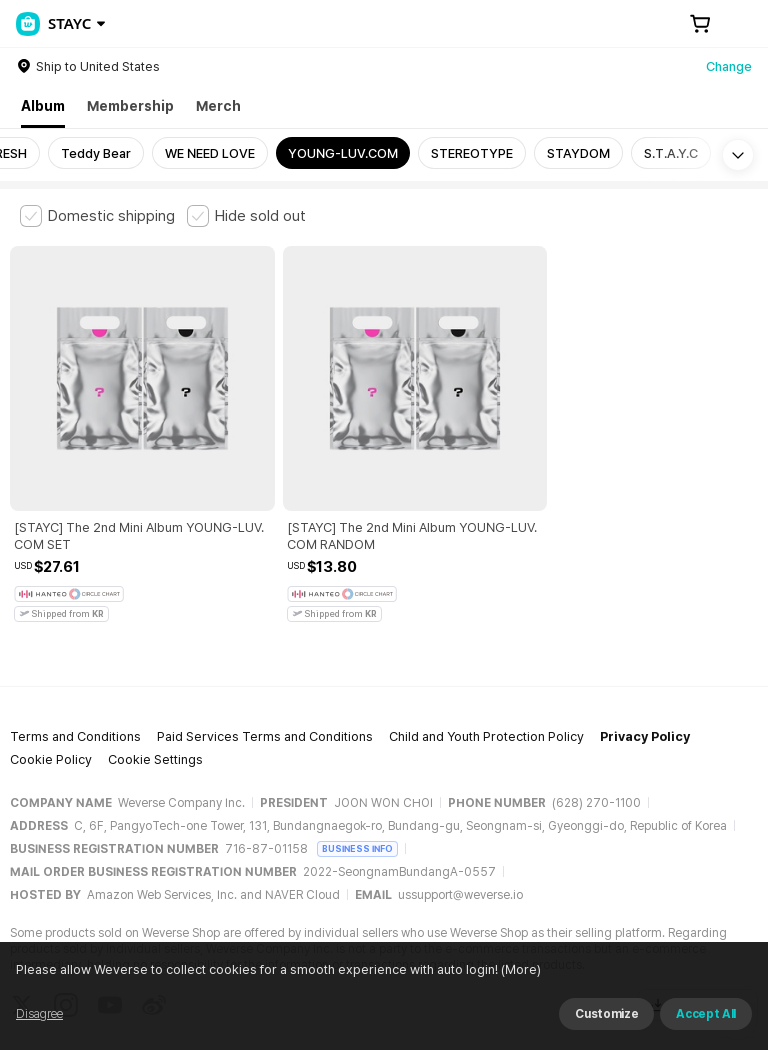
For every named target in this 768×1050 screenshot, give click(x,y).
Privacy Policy (645, 653)
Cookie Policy (51, 676)
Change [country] (729, 66)
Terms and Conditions (75, 653)
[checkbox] (97, 216)
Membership (130, 106)
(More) (553, 1024)
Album (43, 106)
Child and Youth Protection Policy (486, 653)
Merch (218, 106)
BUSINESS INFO (357, 764)
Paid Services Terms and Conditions (265, 653)
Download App (697, 921)
